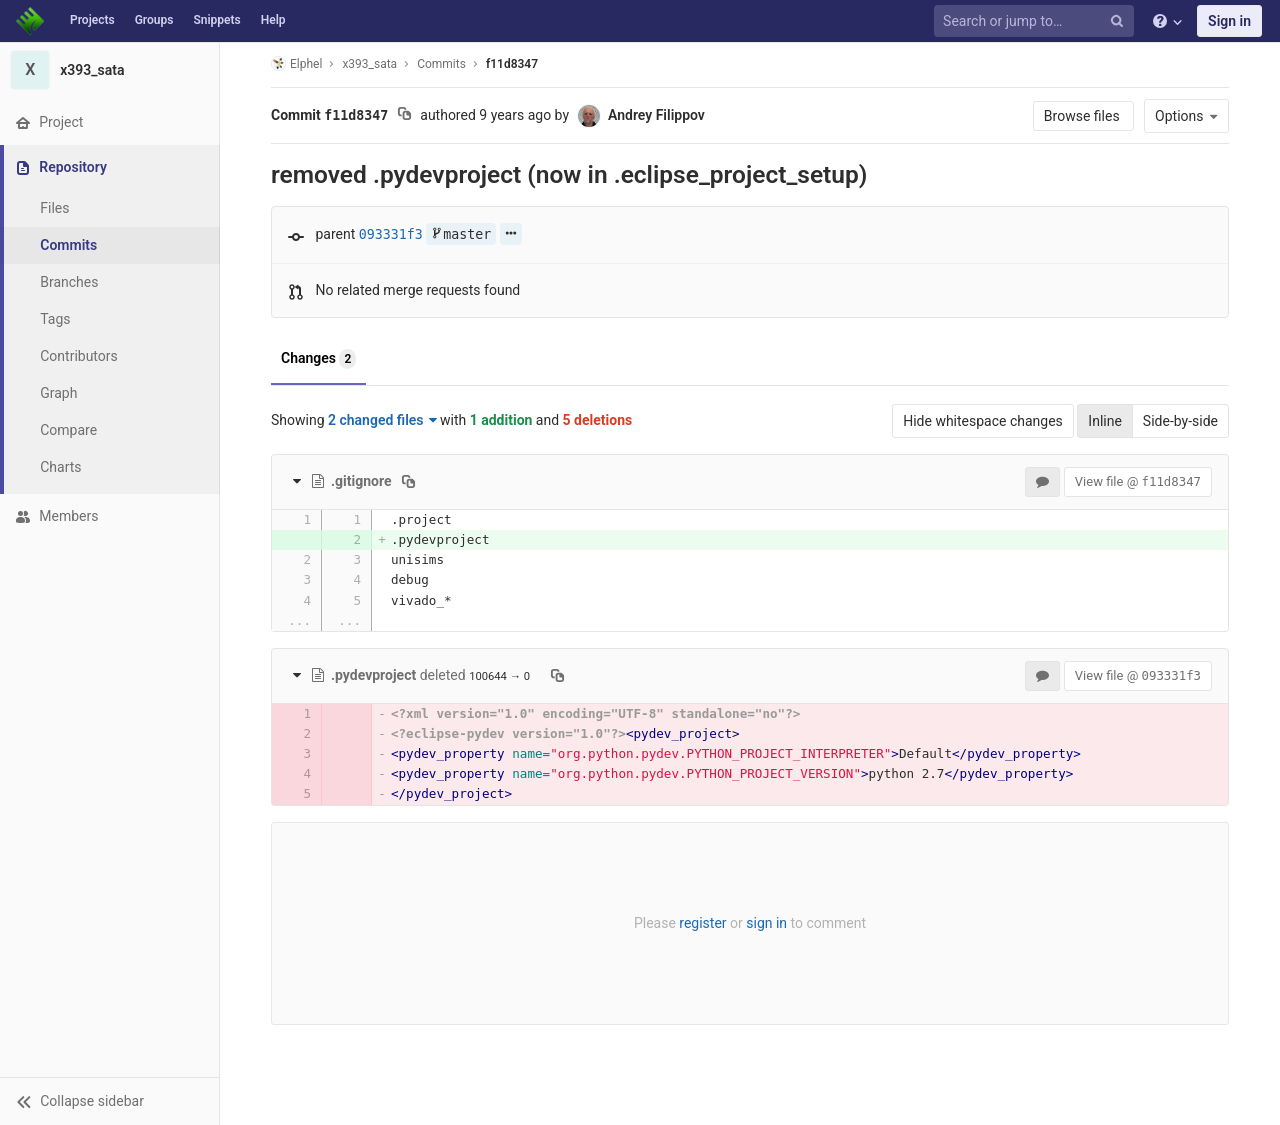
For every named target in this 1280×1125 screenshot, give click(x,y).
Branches (69, 282)
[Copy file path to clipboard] (408, 481)
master (461, 234)
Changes (318, 359)
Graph (58, 393)
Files (54, 208)
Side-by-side (1180, 421)
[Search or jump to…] (1037, 21)
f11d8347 (512, 64)
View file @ (1138, 481)
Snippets (216, 20)
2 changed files (382, 420)
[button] (109, 1101)
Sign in (1229, 21)
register (702, 923)
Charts (60, 467)
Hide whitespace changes (983, 421)
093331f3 (391, 234)
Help (273, 20)
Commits (68, 245)
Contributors (79, 356)
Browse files (1083, 116)
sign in (766, 923)
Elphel (296, 63)
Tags (55, 319)
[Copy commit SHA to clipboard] (404, 116)
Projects (92, 20)
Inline (1105, 421)
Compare (68, 430)
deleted (389, 675)
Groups (154, 20)
